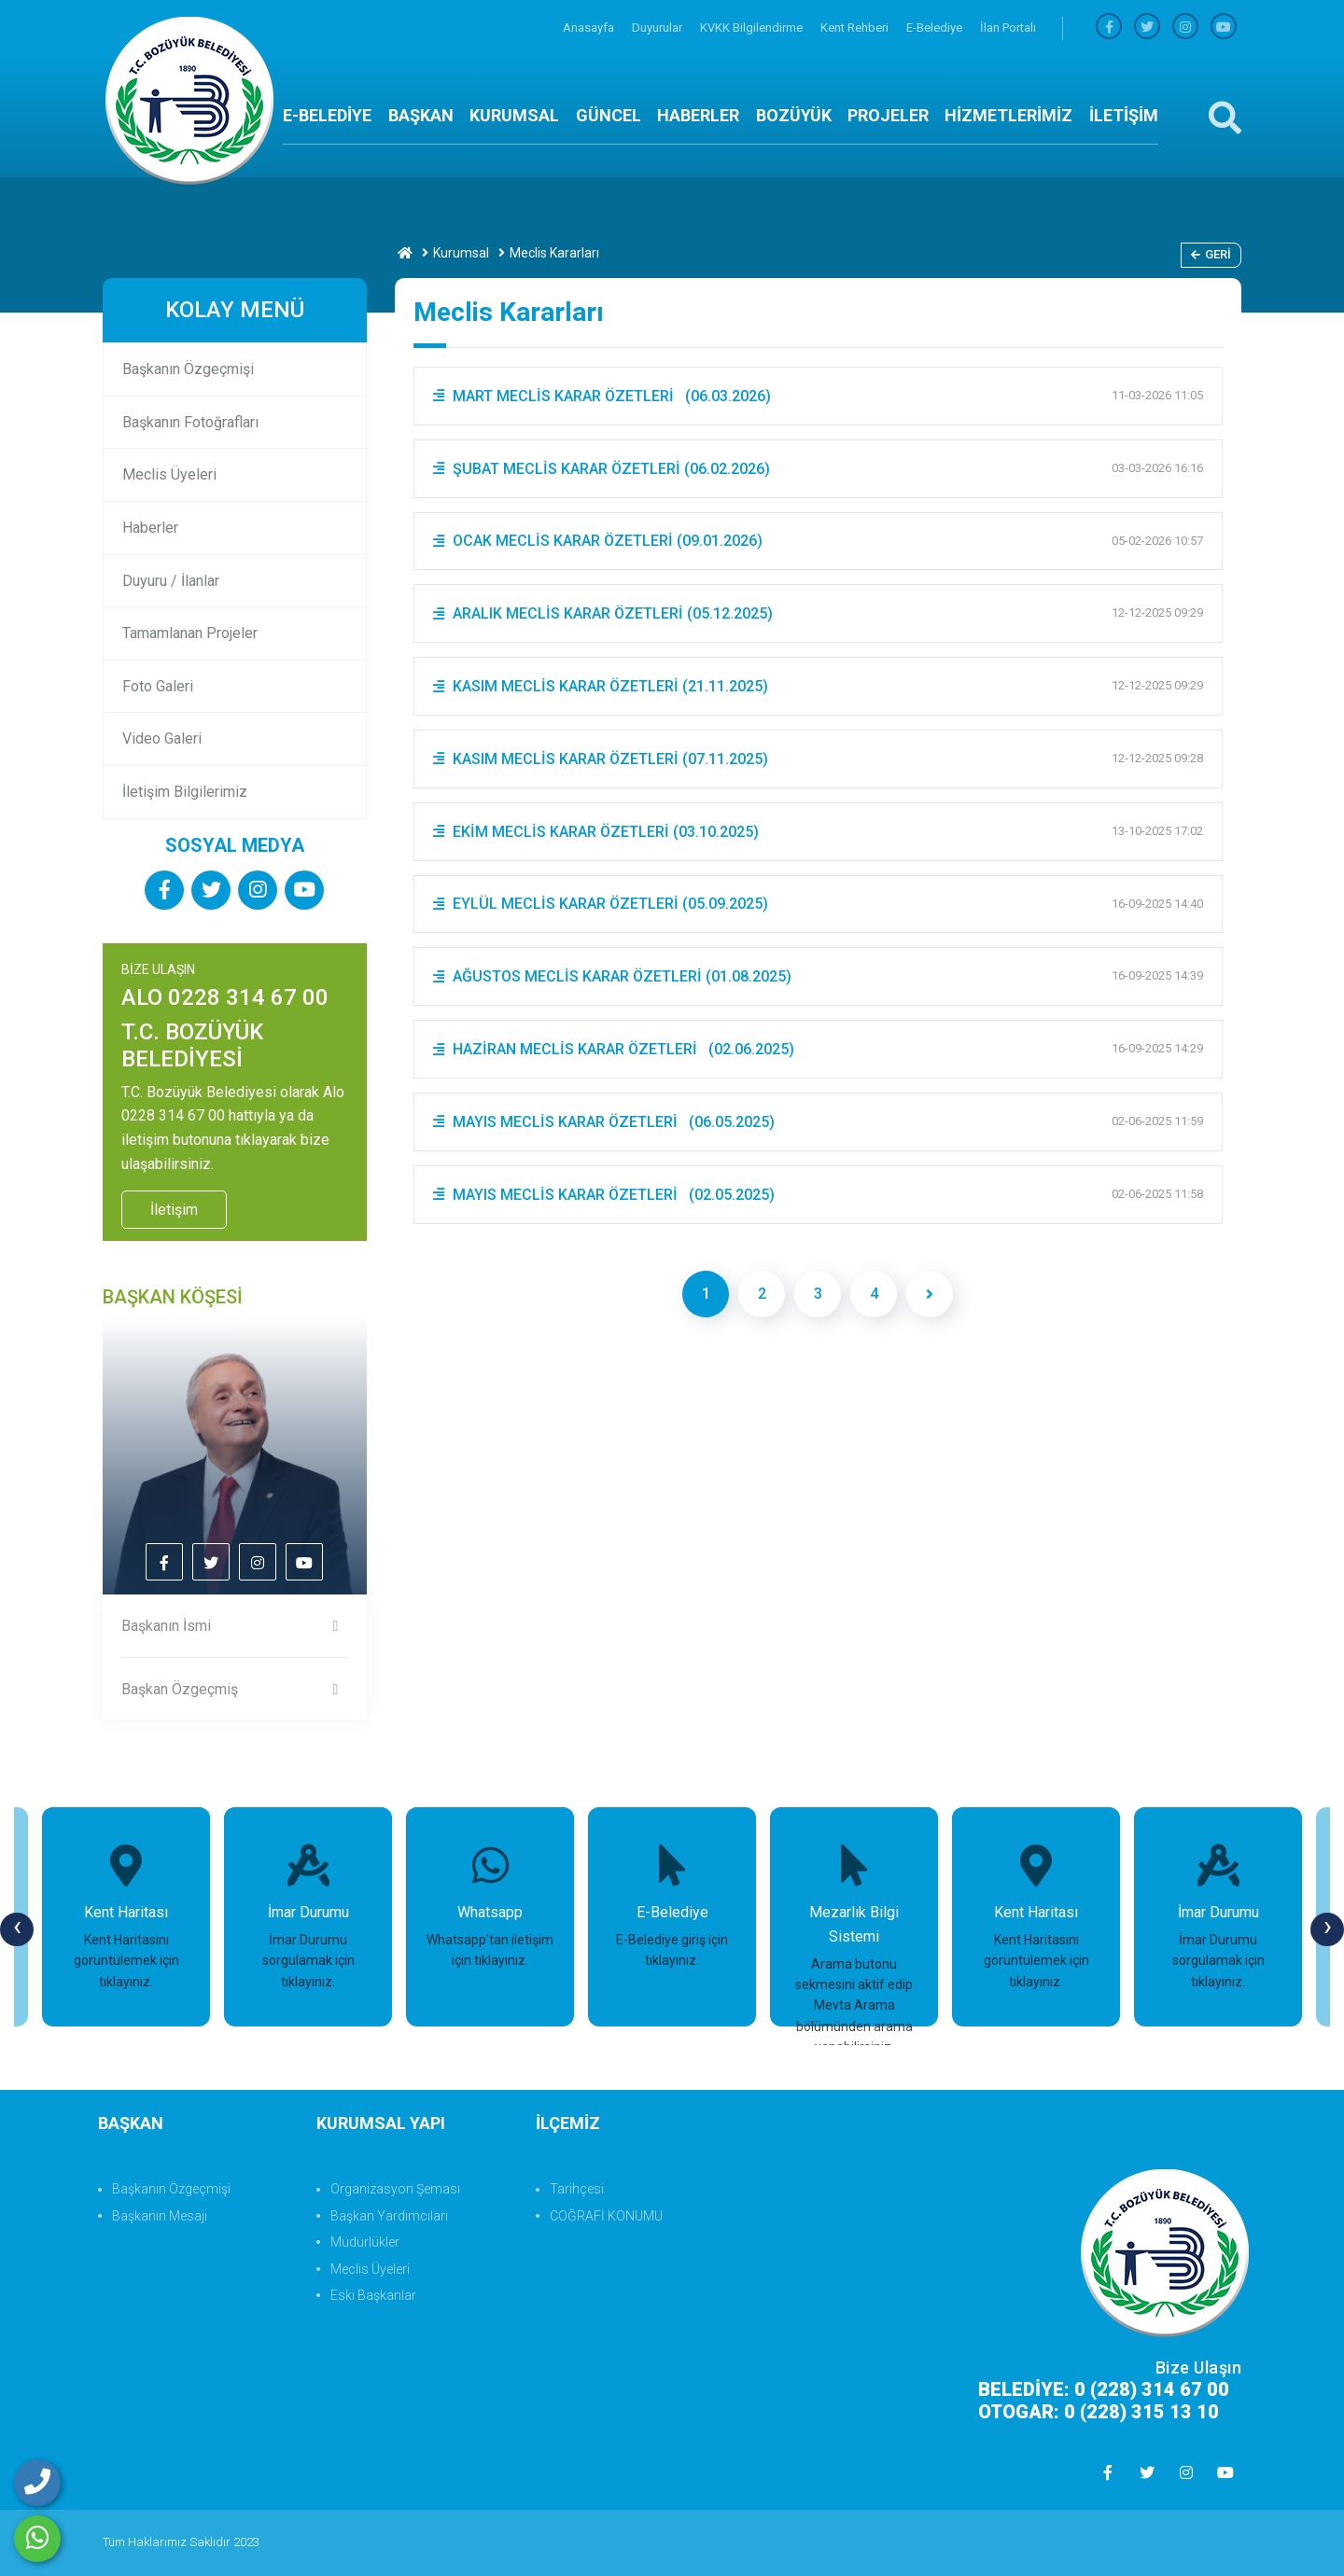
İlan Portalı (1008, 28)
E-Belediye (935, 28)
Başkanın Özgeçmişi (188, 369)
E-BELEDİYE (327, 115)
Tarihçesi (577, 2188)
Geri (1211, 254)
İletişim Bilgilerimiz (184, 792)
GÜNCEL (608, 115)
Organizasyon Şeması (395, 2188)
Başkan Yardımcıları (389, 2215)
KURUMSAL (514, 115)
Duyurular (658, 28)
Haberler (150, 527)
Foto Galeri (157, 686)
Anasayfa (590, 28)
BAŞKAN (421, 115)
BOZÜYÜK (794, 115)
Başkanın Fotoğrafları (190, 422)
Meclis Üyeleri (169, 474)
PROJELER (888, 115)
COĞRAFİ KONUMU (606, 2215)
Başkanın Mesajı (159, 2215)
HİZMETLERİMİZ (1008, 115)
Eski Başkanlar (373, 2295)
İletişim (174, 1209)
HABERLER (698, 115)
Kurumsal (461, 252)
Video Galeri (162, 738)
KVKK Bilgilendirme (752, 28)
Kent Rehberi (855, 28)
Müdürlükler (364, 2242)
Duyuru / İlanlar (170, 581)
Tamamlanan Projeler (190, 633)
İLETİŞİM (1123, 115)
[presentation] (17, 1929)
